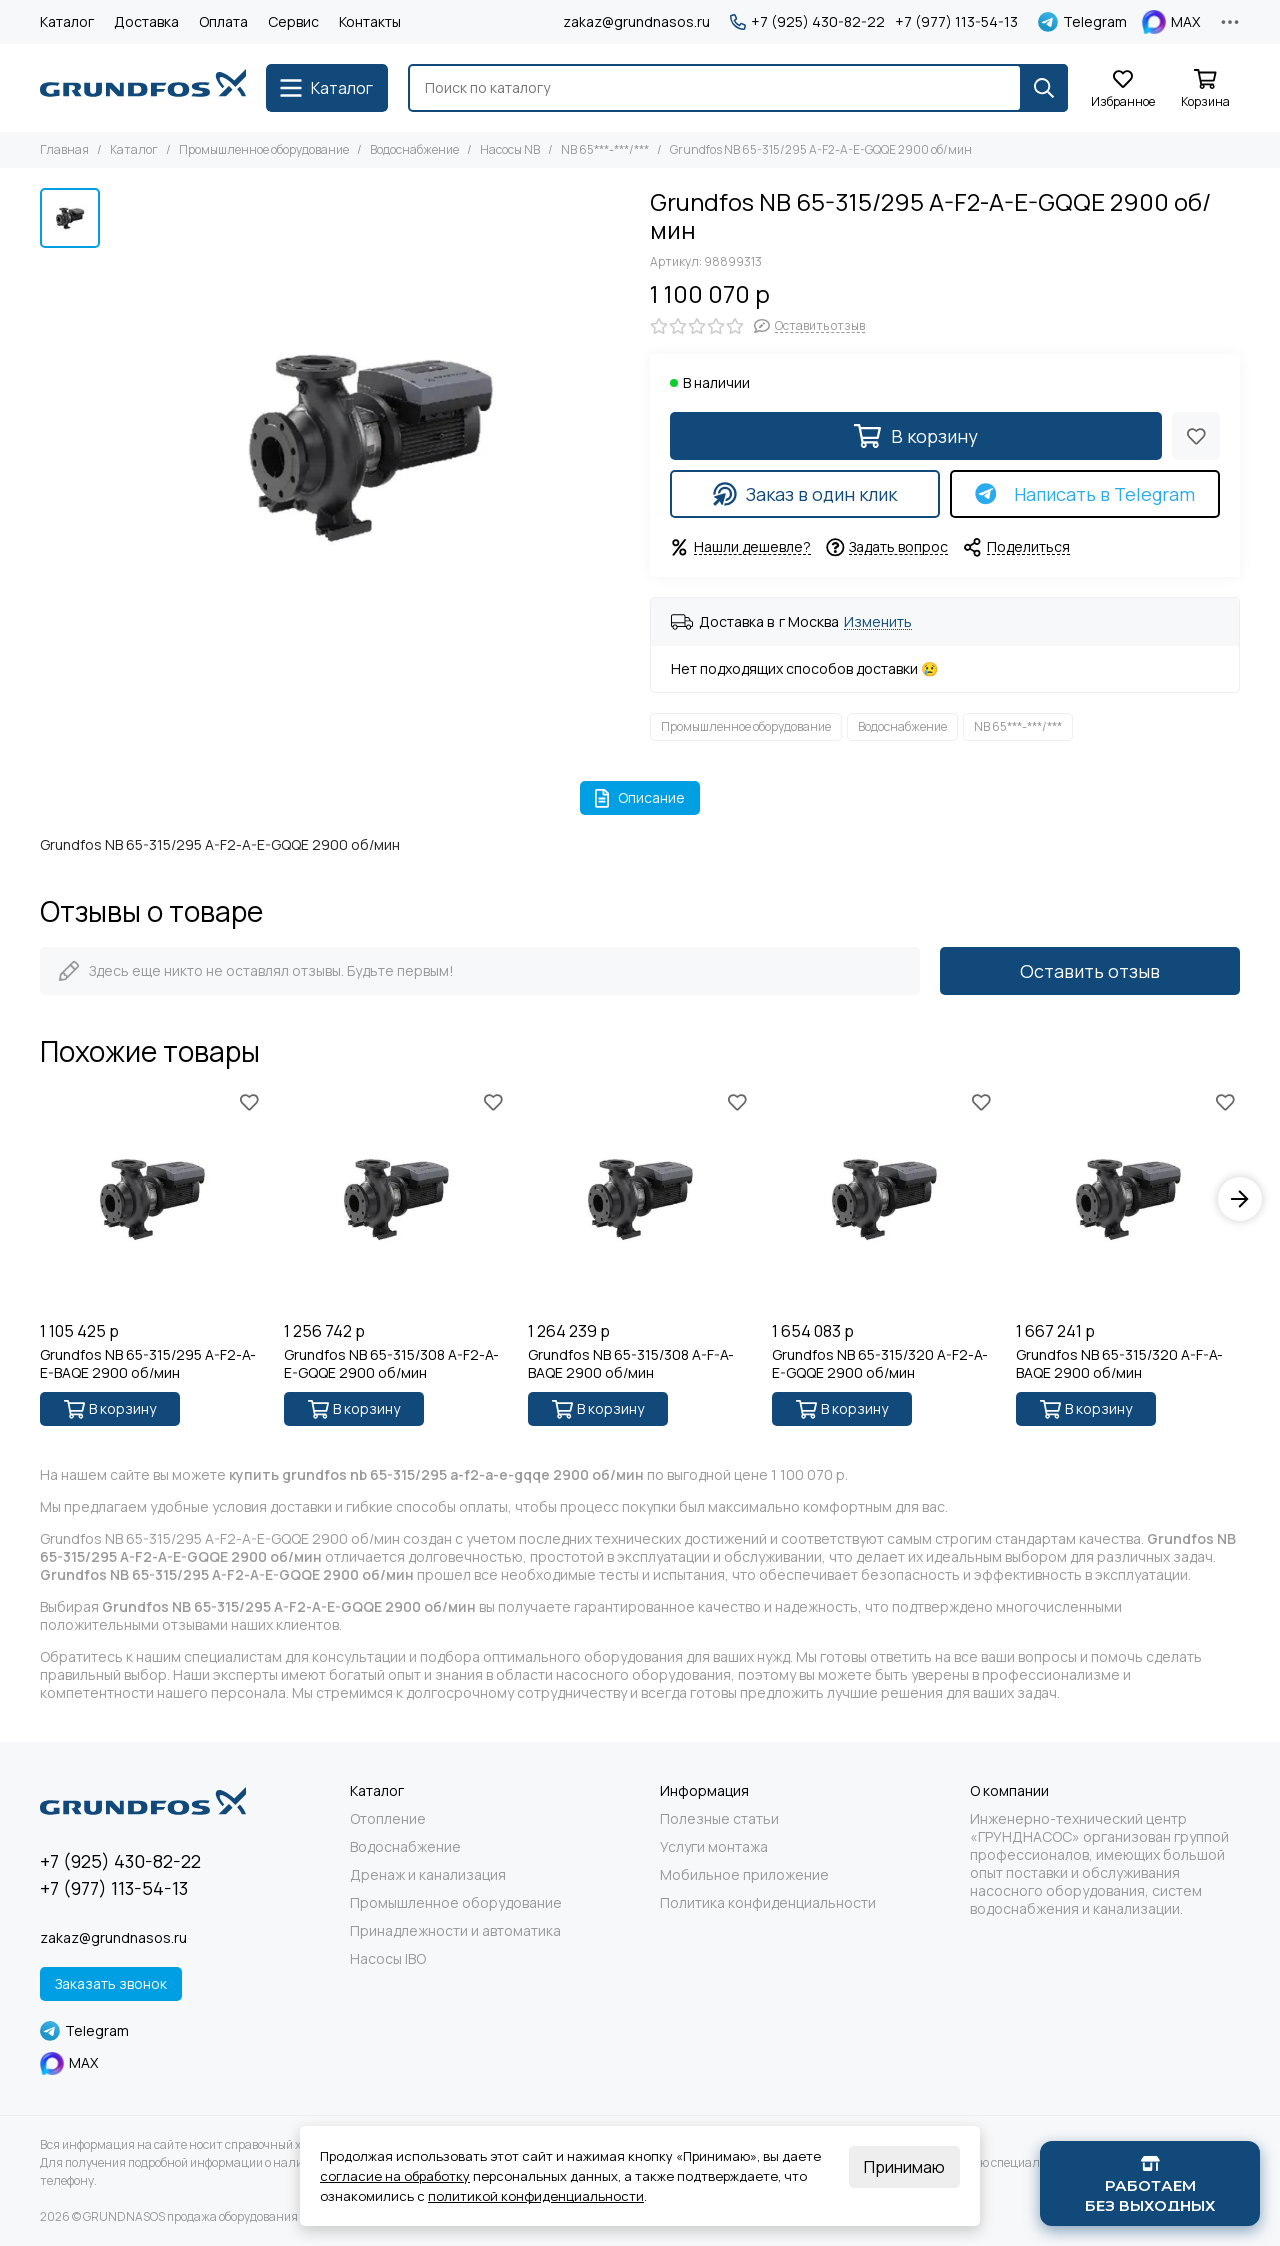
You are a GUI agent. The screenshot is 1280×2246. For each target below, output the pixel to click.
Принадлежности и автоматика (455, 1931)
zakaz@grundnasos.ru (636, 21)
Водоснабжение (414, 149)
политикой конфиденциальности (536, 2196)
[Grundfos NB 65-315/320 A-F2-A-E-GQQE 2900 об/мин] (884, 1199)
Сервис (293, 21)
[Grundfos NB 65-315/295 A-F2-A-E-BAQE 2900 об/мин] (152, 1199)
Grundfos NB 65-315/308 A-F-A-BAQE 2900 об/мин (631, 1364)
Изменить (878, 622)
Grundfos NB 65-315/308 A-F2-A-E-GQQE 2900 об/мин (391, 1364)
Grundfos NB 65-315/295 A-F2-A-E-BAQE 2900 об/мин (148, 1364)
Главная (64, 149)
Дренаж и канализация (428, 1875)
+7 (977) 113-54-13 (956, 22)
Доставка (146, 21)
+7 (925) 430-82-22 (807, 22)
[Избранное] (1123, 89)
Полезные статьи (719, 1819)
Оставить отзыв (1090, 971)
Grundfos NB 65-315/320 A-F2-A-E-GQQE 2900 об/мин (880, 1364)
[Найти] (1044, 88)
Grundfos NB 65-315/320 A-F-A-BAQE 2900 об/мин (1119, 1364)
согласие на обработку (395, 2176)
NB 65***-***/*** (605, 149)
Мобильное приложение (744, 1875)
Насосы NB (510, 149)
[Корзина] (1205, 89)
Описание (640, 797)
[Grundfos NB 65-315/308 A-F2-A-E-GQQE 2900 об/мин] (396, 1199)
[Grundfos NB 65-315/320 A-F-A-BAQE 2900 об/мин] (1128, 1199)
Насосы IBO (388, 1959)
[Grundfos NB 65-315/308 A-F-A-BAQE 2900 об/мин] (640, 1199)
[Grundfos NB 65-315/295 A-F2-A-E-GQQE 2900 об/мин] (370, 448)
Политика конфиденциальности (768, 1903)
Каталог (67, 21)
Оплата (223, 21)
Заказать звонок (111, 1983)
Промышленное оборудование (264, 149)
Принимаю (904, 2167)
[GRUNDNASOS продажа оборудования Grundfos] (143, 88)
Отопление (388, 1819)
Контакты (370, 21)
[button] (1240, 1199)
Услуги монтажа (714, 1847)
